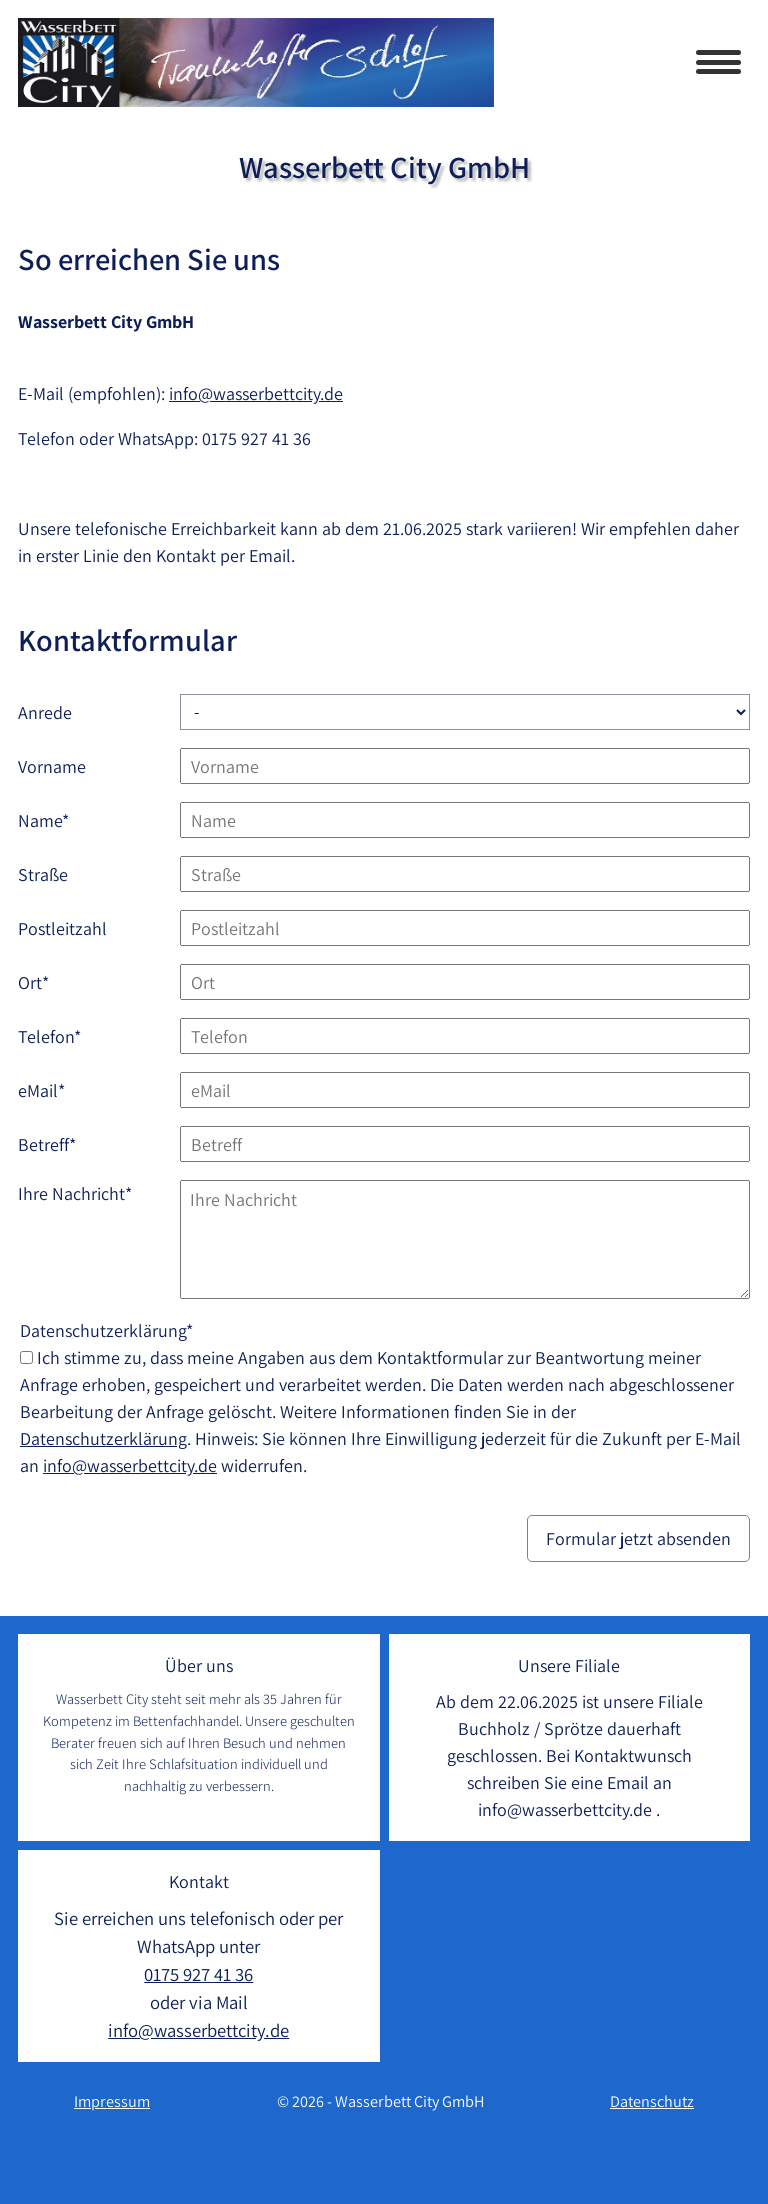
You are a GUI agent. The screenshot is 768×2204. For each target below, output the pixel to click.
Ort (56, 981)
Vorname (52, 766)
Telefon (56, 1035)
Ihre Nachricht (75, 1192)
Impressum (112, 2101)
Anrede (45, 712)
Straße (43, 874)
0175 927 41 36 (256, 438)
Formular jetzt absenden (638, 1538)
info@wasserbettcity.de (256, 393)
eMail (56, 1089)
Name (56, 819)
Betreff (56, 1143)
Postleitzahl (62, 928)
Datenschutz (652, 2101)
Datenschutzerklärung (103, 1438)
